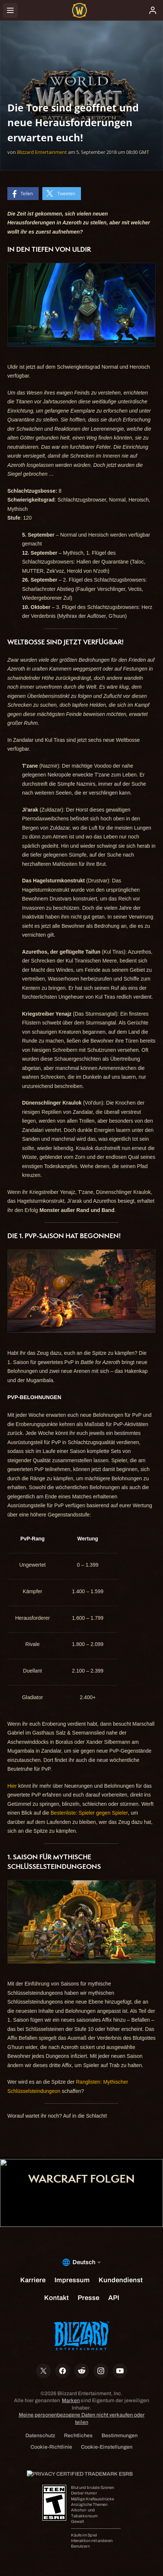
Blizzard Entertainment (42, 152)
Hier (12, 1786)
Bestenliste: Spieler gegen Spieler (89, 1813)
